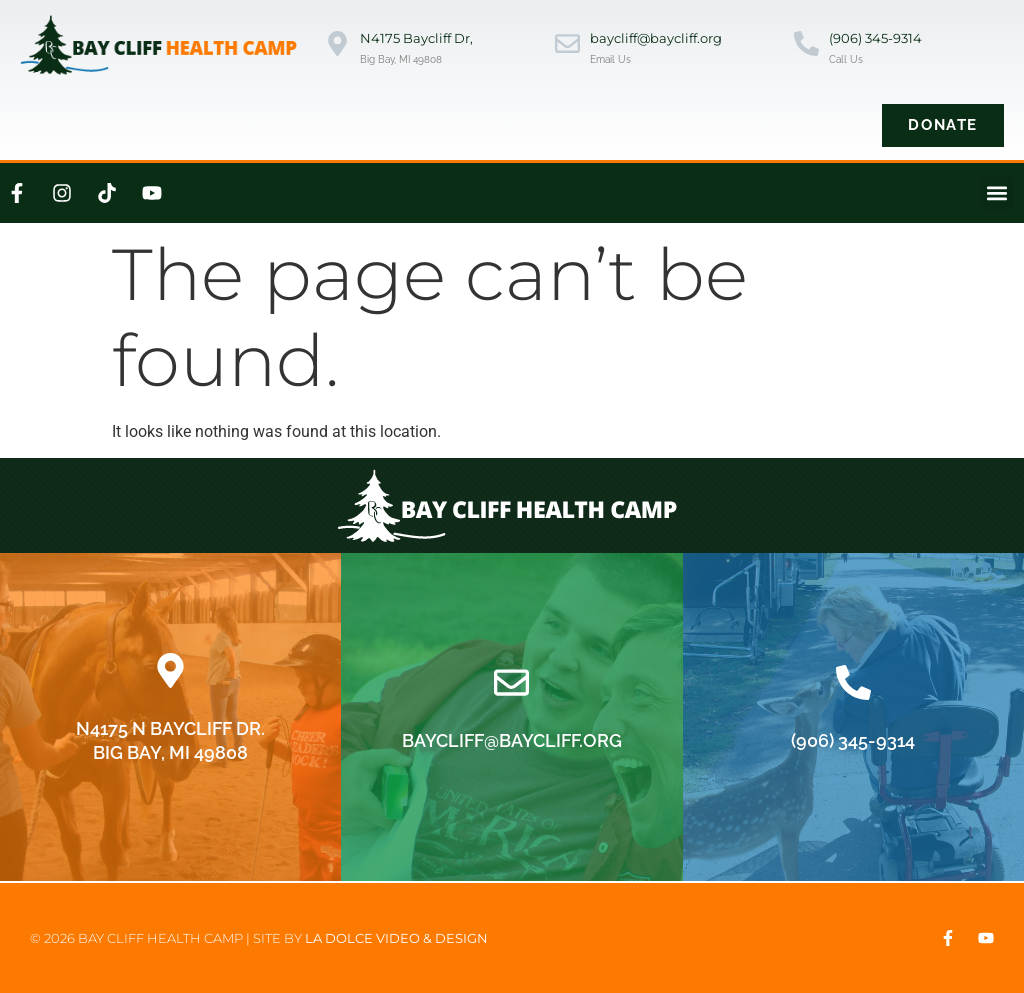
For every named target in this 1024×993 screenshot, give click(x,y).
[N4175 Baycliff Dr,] (337, 45)
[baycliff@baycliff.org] (567, 45)
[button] (997, 193)
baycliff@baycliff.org (656, 38)
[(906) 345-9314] (806, 45)
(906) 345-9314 (875, 38)
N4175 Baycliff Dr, (416, 38)
